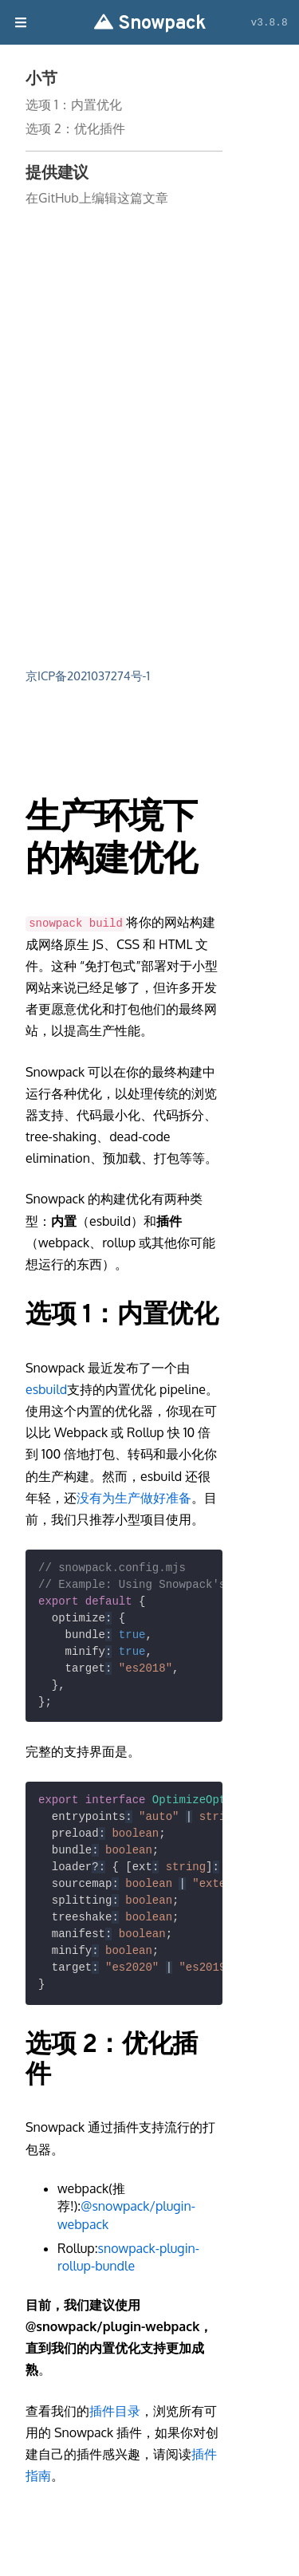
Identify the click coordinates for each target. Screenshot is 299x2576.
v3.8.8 (269, 23)
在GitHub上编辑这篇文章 (97, 198)
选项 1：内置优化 (74, 104)
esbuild (46, 1389)
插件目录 (114, 2411)
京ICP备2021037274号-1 (88, 675)
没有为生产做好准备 (134, 1498)
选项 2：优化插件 (75, 128)
